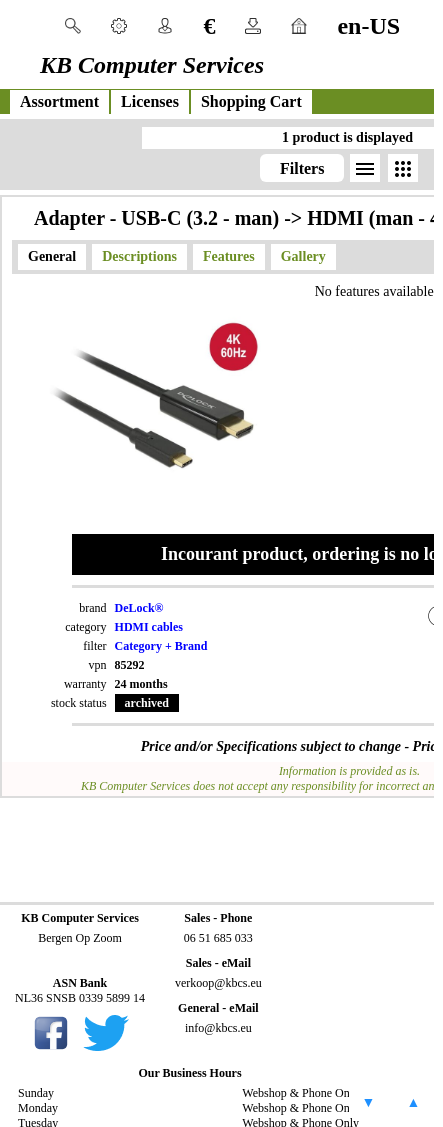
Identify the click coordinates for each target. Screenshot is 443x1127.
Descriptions (139, 256)
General (52, 256)
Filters (302, 168)
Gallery (303, 256)
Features (229, 256)
